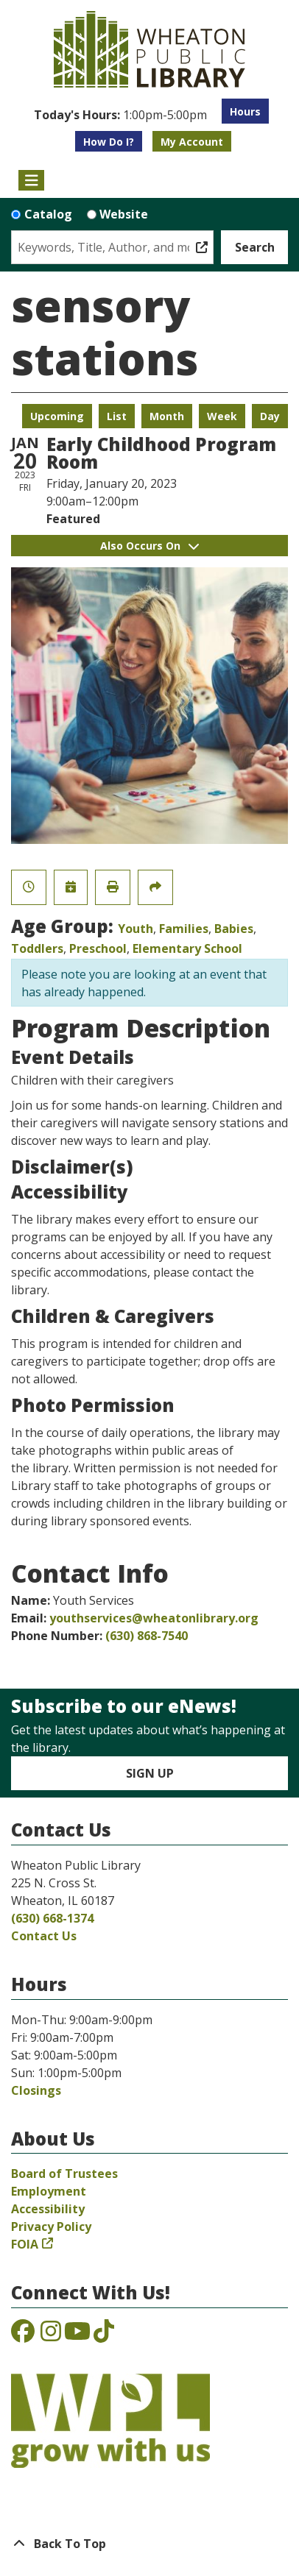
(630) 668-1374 (52, 1918)
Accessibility (48, 2209)
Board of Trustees (64, 2173)
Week (222, 416)
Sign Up (150, 1773)
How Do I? (108, 142)
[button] (120, 115)
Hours (245, 111)
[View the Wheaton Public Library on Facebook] (23, 2335)
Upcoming (57, 416)
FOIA (24, 2244)
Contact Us (44, 1936)
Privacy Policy (51, 2226)
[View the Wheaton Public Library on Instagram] (51, 2335)
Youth (135, 928)
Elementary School (187, 948)
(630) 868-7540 (146, 1636)
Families (183, 928)
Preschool (98, 948)
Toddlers (37, 948)
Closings (36, 2090)
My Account (192, 142)
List (117, 416)
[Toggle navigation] (31, 180)
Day (270, 416)
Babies (233, 928)
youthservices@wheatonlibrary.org (153, 1618)
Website (123, 214)
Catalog (48, 214)
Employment (48, 2191)
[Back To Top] (149, 2543)
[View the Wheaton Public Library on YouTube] (77, 2335)
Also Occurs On (149, 546)
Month (167, 416)
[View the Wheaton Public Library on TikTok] (104, 2335)
